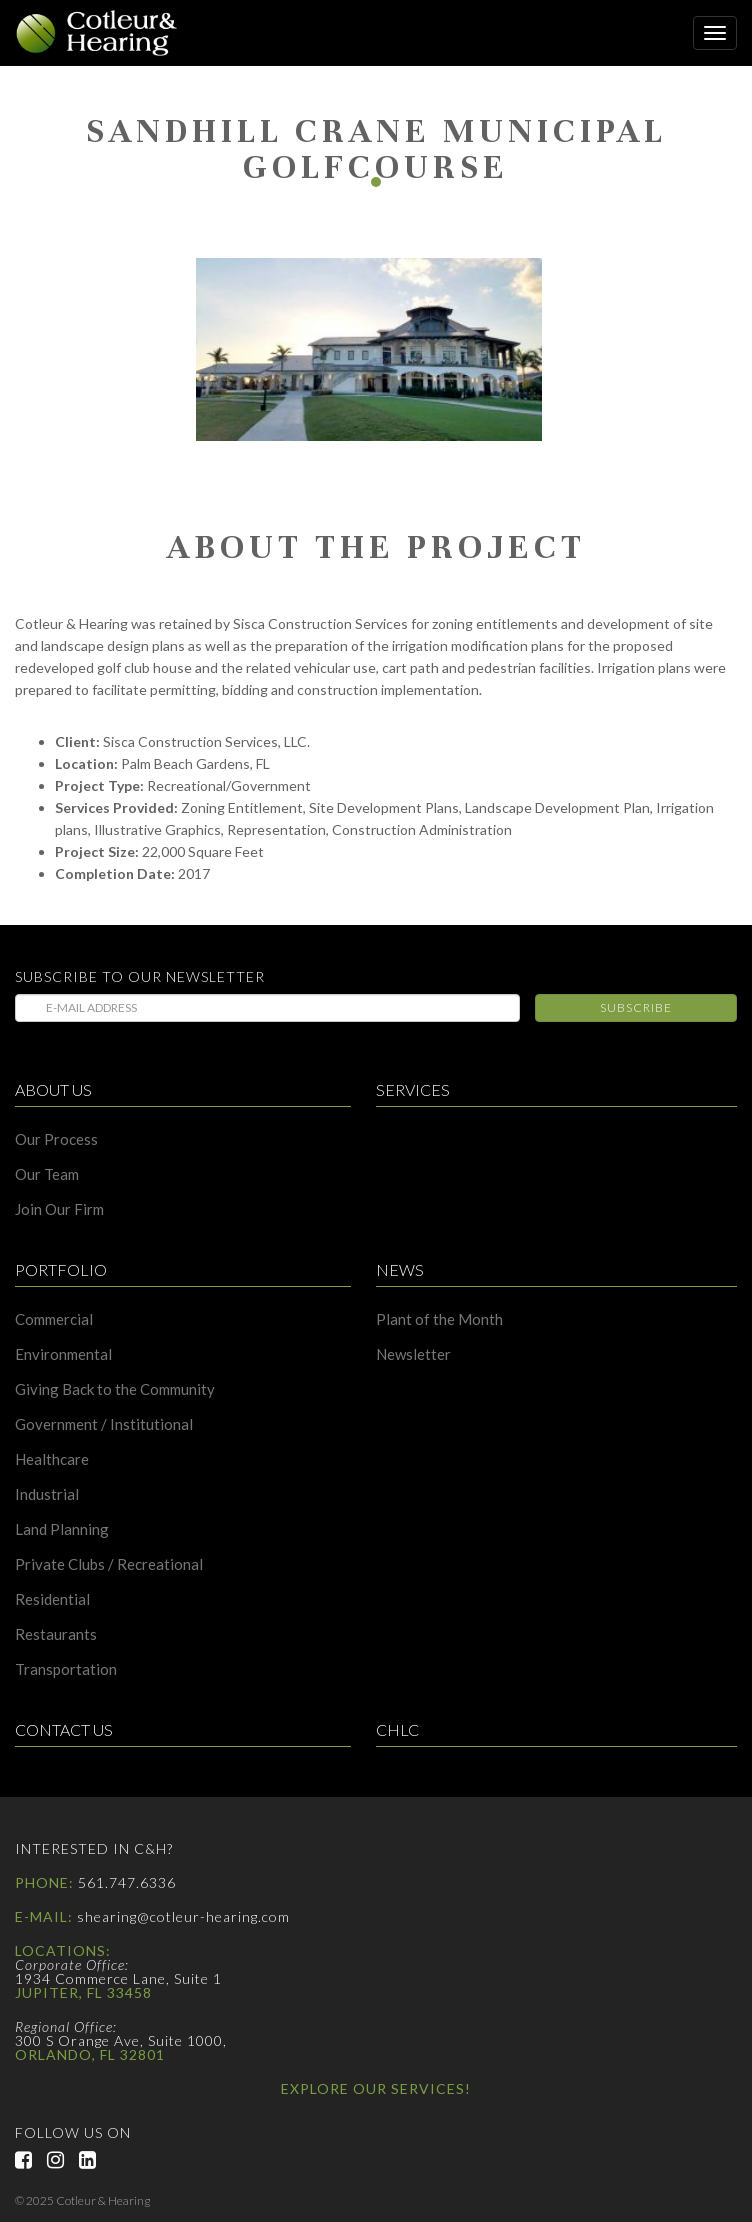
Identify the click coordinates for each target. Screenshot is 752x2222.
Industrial (47, 1494)
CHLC (397, 1730)
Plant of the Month (439, 1319)
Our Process (56, 1139)
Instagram (63, 2160)
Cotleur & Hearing (105, 33)
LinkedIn (95, 2160)
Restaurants (56, 1634)
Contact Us (64, 1730)
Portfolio (61, 1270)
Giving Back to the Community (115, 1389)
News (400, 1270)
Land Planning (62, 1529)
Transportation (66, 1669)
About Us (53, 1090)
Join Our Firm (59, 1209)
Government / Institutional (104, 1424)
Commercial (54, 1319)
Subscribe (636, 1007)
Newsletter (413, 1354)
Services (413, 1090)
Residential (52, 1599)
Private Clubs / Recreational (109, 1564)
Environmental (63, 1354)
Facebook (31, 2160)
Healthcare (52, 1459)
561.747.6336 (127, 1882)
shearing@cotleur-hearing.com (183, 1916)
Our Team (47, 1174)
